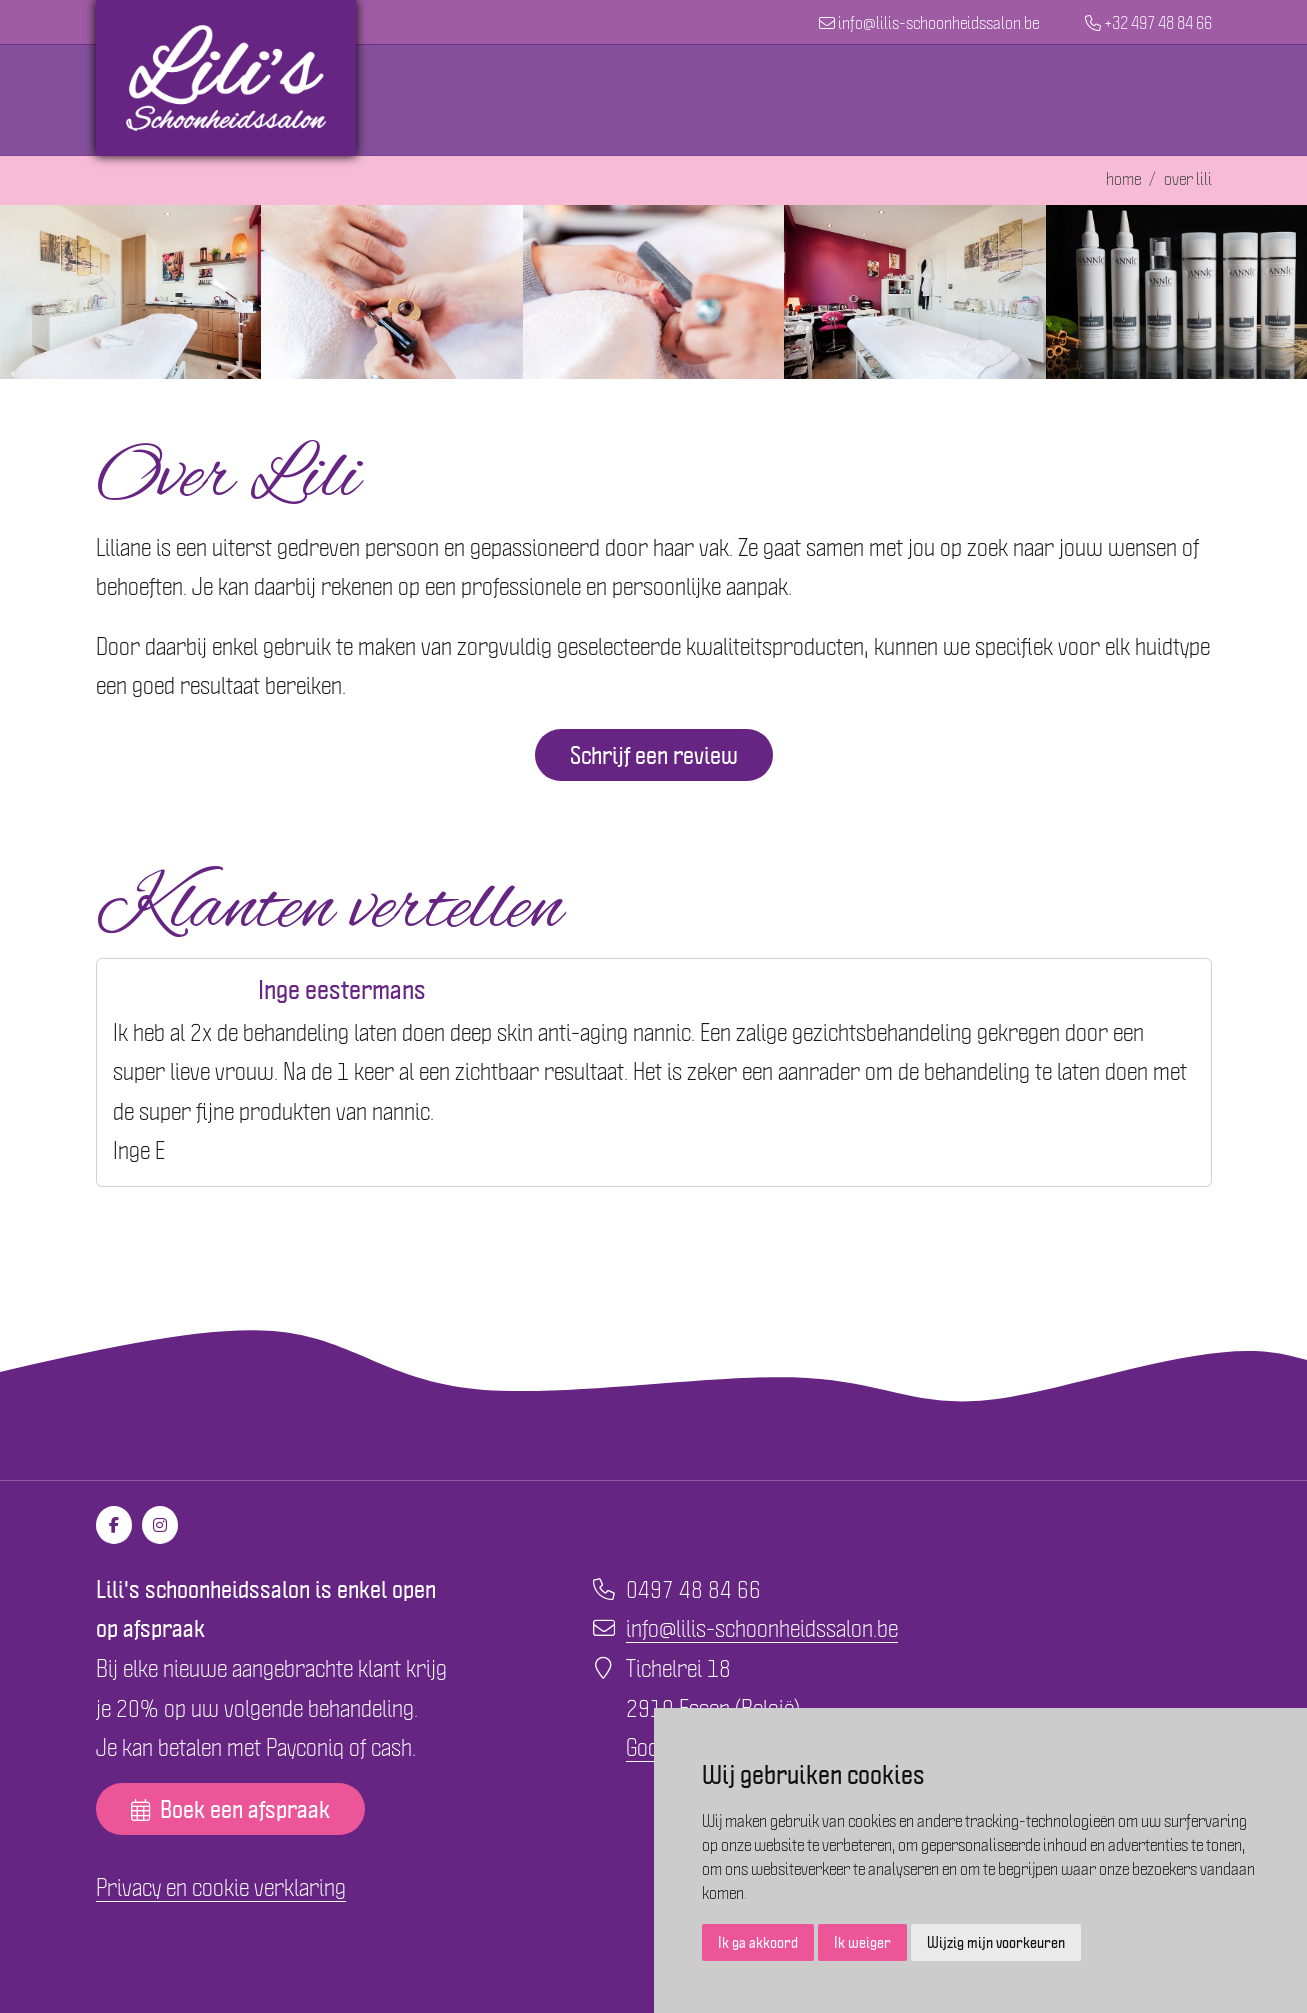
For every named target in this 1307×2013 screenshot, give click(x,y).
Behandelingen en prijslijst (750, 99)
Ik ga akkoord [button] (758, 1942)
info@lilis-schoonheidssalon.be (762, 1627)
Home (573, 99)
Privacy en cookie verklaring (221, 1886)
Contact (1167, 99)
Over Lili (1067, 99)
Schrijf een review (654, 754)
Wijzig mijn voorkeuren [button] (996, 1942)
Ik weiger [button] (862, 1942)
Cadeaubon (951, 99)
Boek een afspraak (230, 1808)
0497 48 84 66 (693, 1588)
